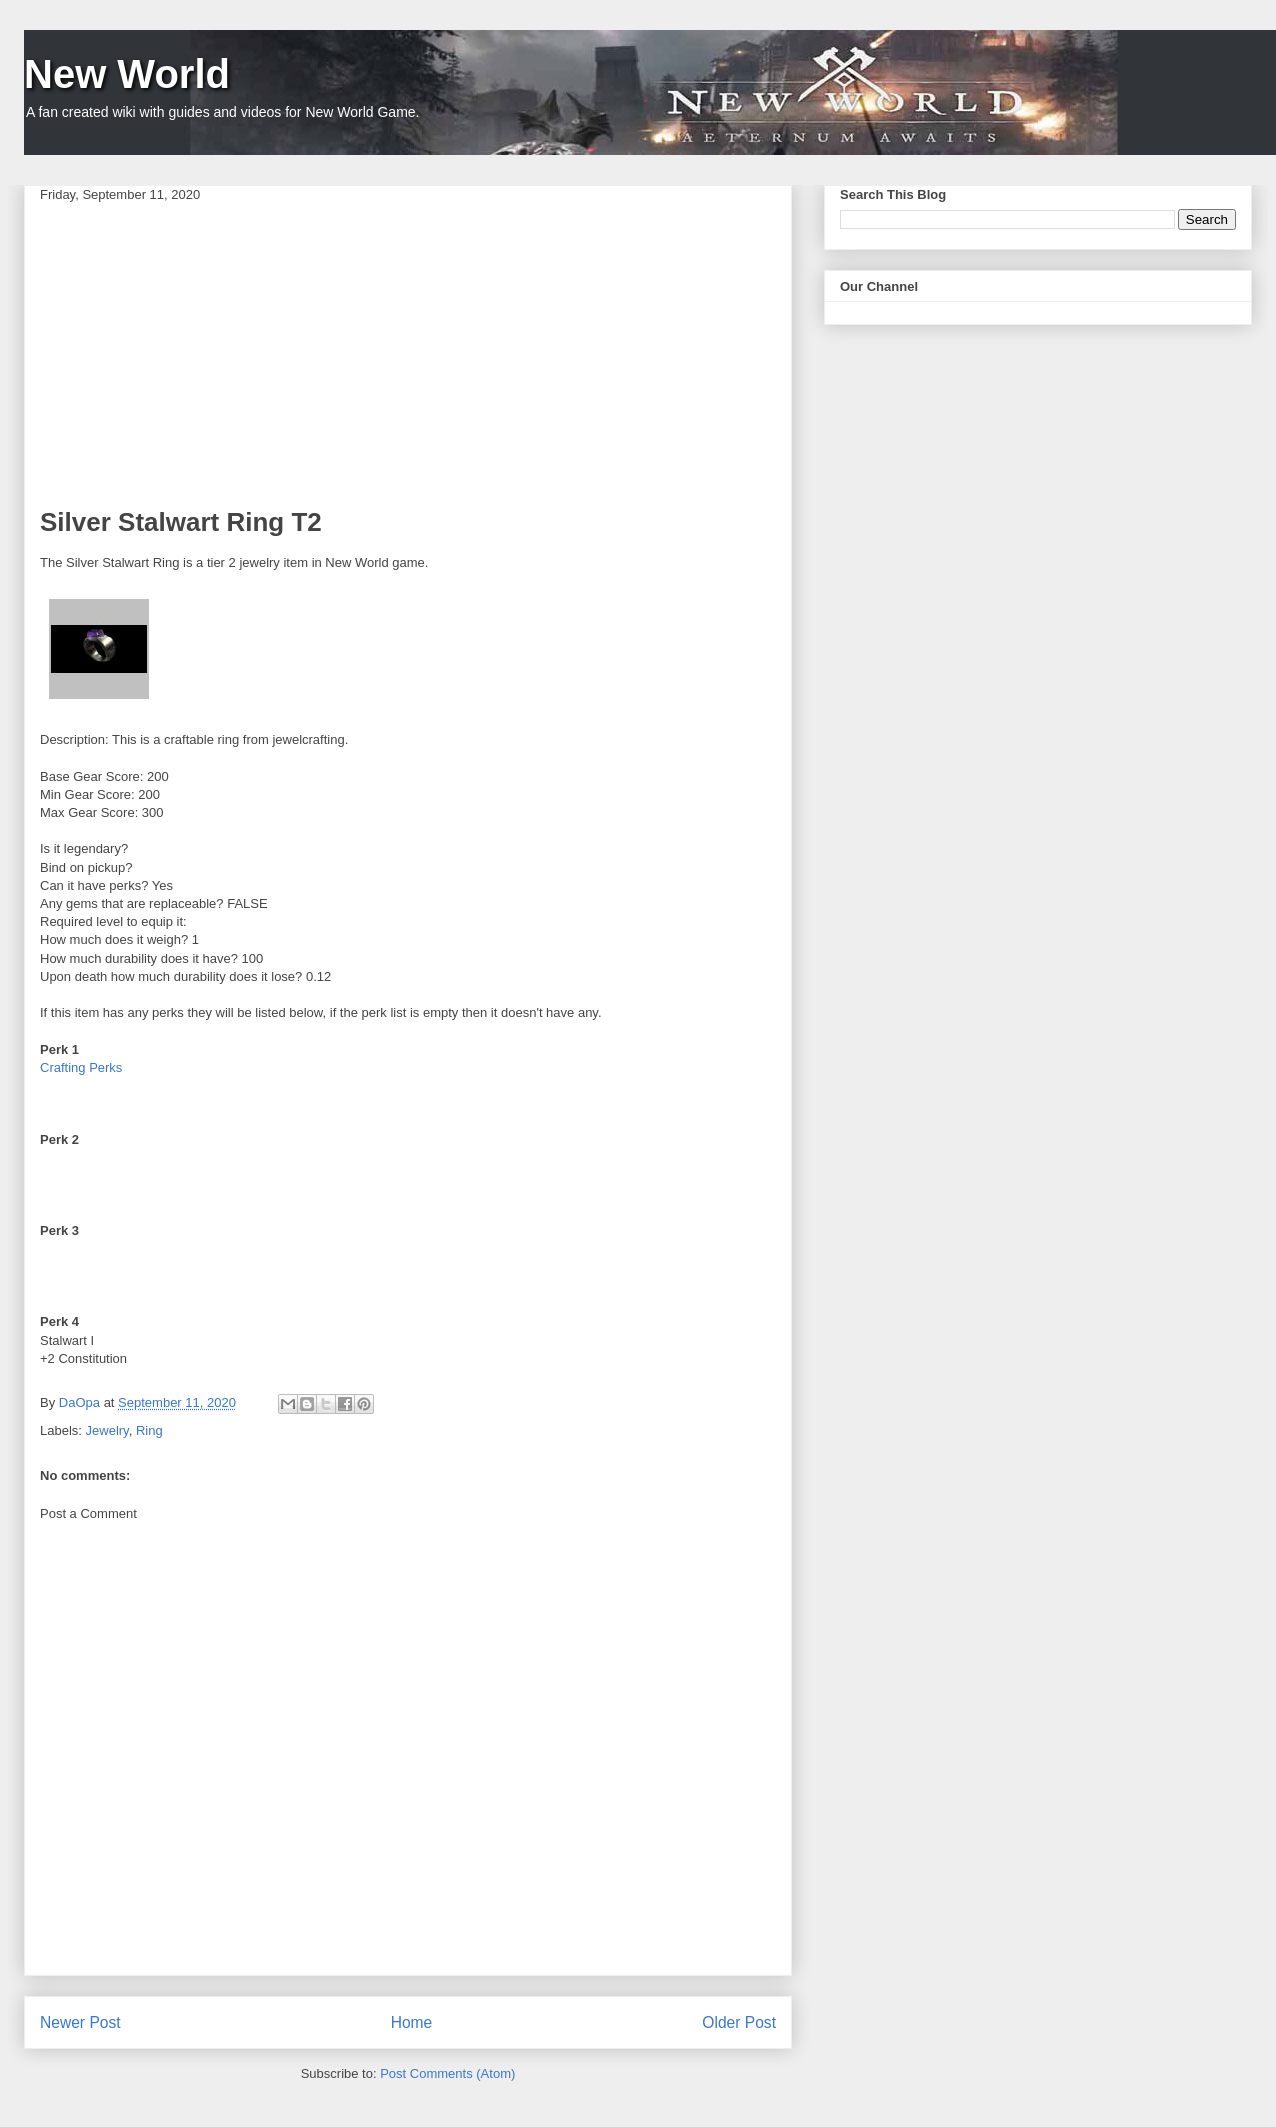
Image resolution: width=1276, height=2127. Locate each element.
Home (412, 2022)
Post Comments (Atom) (447, 2073)
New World (127, 74)
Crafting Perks (81, 1067)
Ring (149, 1430)
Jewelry (107, 1430)
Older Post (739, 2022)
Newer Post (80, 2022)
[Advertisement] (408, 354)
